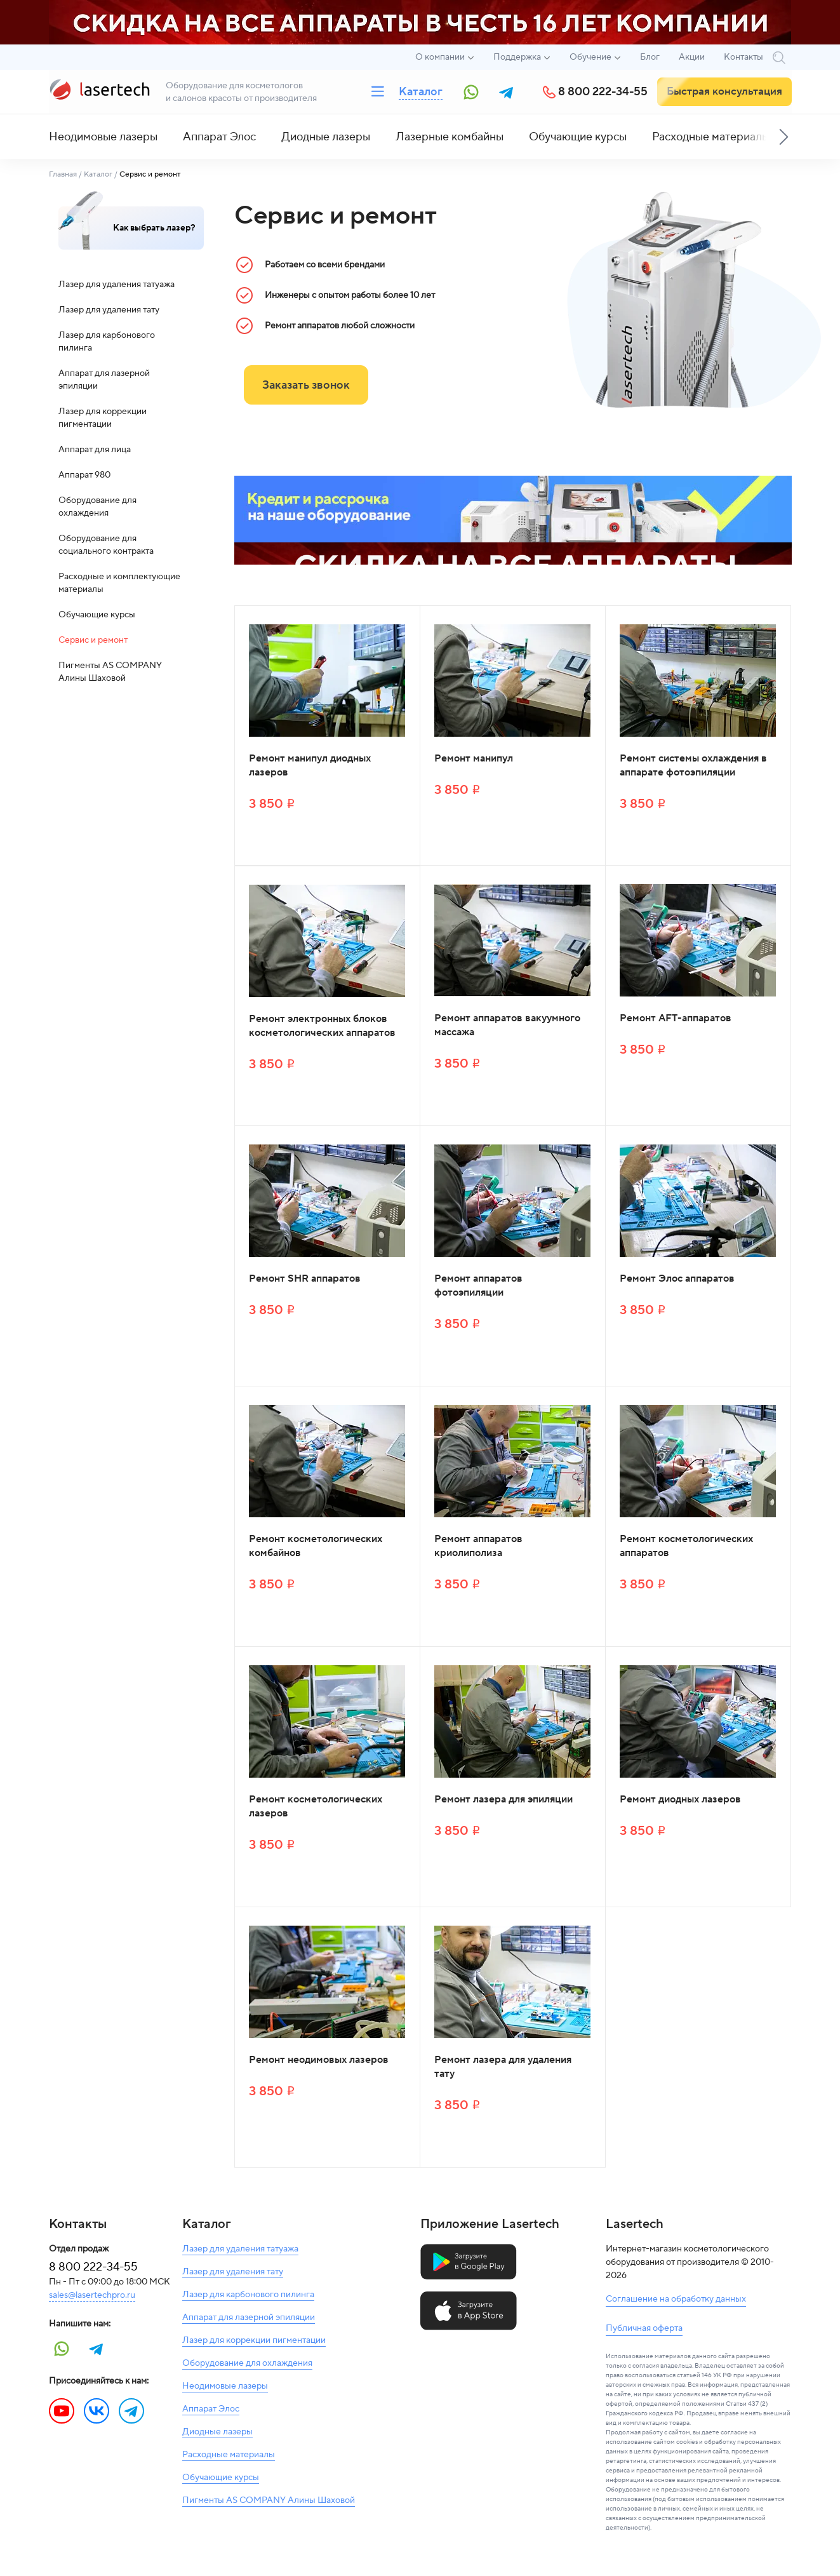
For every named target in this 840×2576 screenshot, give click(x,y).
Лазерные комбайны (449, 137)
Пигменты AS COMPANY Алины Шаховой (110, 672)
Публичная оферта (644, 2328)
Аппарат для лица (94, 449)
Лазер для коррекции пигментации (102, 418)
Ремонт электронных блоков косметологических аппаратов (322, 1025)
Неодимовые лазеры (103, 137)
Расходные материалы (711, 137)
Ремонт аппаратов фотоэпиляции (478, 1285)
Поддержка (517, 57)
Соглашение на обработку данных (676, 2299)
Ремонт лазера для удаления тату (502, 2066)
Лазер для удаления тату (108, 310)
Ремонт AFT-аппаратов (675, 1018)
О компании (440, 57)
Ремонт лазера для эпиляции (503, 1799)
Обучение (590, 57)
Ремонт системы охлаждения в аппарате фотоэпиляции (693, 765)
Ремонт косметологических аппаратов (686, 1546)
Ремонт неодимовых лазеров (319, 2059)
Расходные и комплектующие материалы (119, 583)
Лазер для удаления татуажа (116, 284)
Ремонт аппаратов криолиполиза (478, 1546)
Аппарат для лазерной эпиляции (104, 380)
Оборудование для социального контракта (106, 545)
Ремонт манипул (473, 758)
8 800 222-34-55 (603, 91)
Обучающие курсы (578, 137)
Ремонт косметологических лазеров (315, 1806)
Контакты (743, 57)
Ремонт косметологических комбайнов (315, 1546)
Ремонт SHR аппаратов (305, 1278)
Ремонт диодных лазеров (680, 1799)
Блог (650, 57)
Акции (692, 57)
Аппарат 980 (84, 475)
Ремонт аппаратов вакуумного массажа (507, 1025)
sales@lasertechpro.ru (92, 2295)
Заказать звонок (306, 385)
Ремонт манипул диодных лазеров (310, 765)
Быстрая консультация (724, 91)
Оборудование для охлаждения (97, 507)
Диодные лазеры (325, 137)
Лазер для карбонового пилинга (106, 342)
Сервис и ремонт (93, 640)
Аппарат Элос (219, 137)
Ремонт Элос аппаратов (677, 1278)
